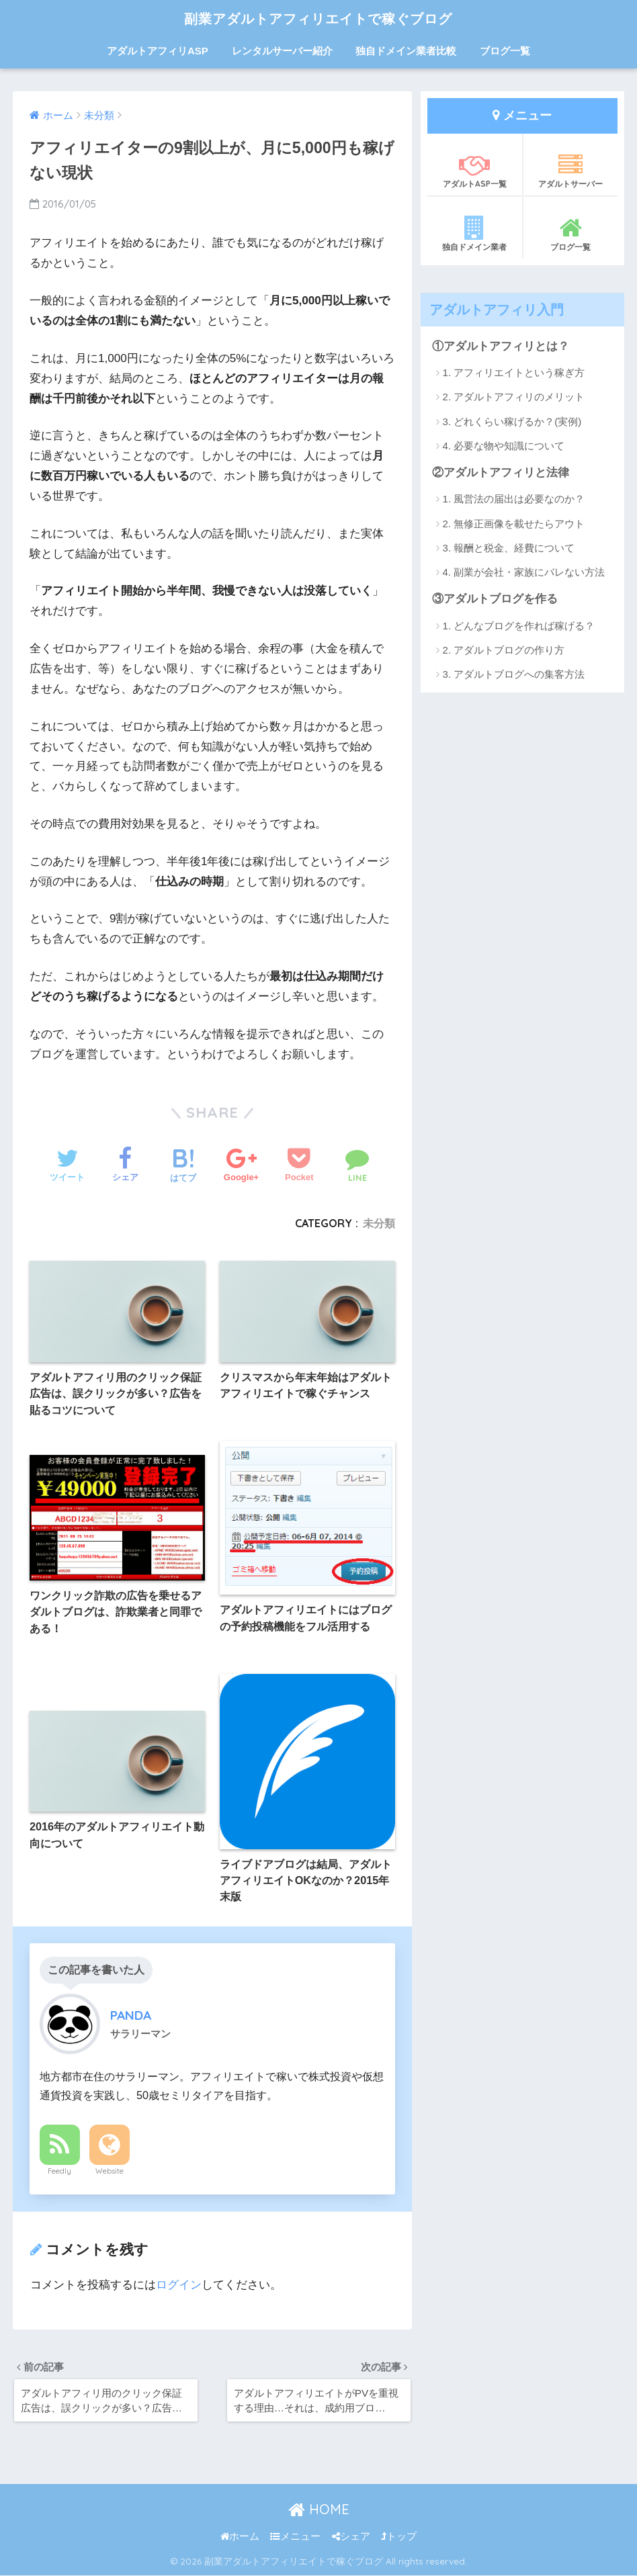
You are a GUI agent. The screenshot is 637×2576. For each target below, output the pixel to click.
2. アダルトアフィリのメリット (514, 396)
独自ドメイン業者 (475, 234)
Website (109, 2171)
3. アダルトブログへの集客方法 (514, 674)
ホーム (239, 2537)
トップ (399, 2537)
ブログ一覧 (505, 50)
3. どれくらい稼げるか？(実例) (512, 421)
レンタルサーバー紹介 (282, 50)
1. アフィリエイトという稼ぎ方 (514, 372)
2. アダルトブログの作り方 (504, 650)
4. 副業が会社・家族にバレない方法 (524, 572)
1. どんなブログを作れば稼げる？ (519, 625)
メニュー (295, 2537)
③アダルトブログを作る (495, 598)
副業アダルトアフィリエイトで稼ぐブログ (318, 18)
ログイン (179, 2284)
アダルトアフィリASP (157, 50)
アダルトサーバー (570, 170)
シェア (351, 2537)
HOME (318, 2509)
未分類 (379, 1223)
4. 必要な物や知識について (504, 445)
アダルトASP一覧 (475, 170)
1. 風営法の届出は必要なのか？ (514, 498)
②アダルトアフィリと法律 (500, 472)
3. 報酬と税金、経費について (509, 547)
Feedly (59, 2171)
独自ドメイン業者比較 (405, 50)
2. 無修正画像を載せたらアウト (514, 523)
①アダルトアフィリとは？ (500, 346)
